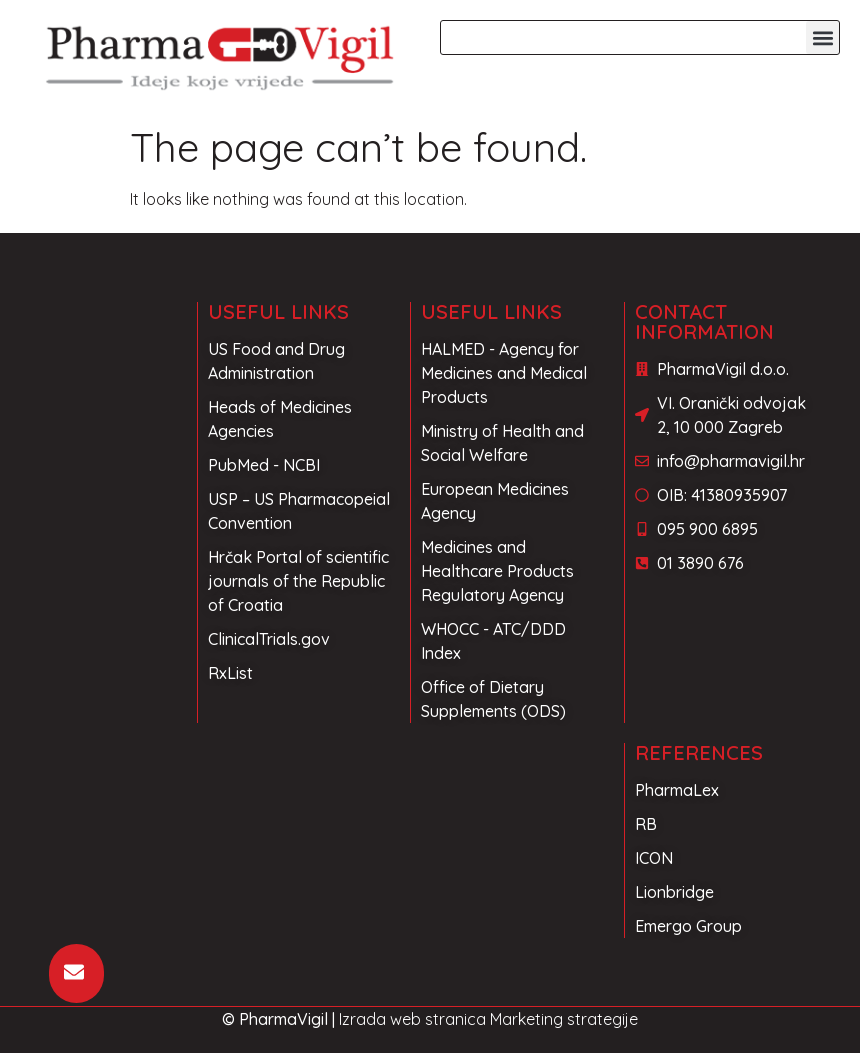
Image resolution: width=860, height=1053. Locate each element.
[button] (822, 37)
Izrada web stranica (412, 1019)
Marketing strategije (564, 1019)
